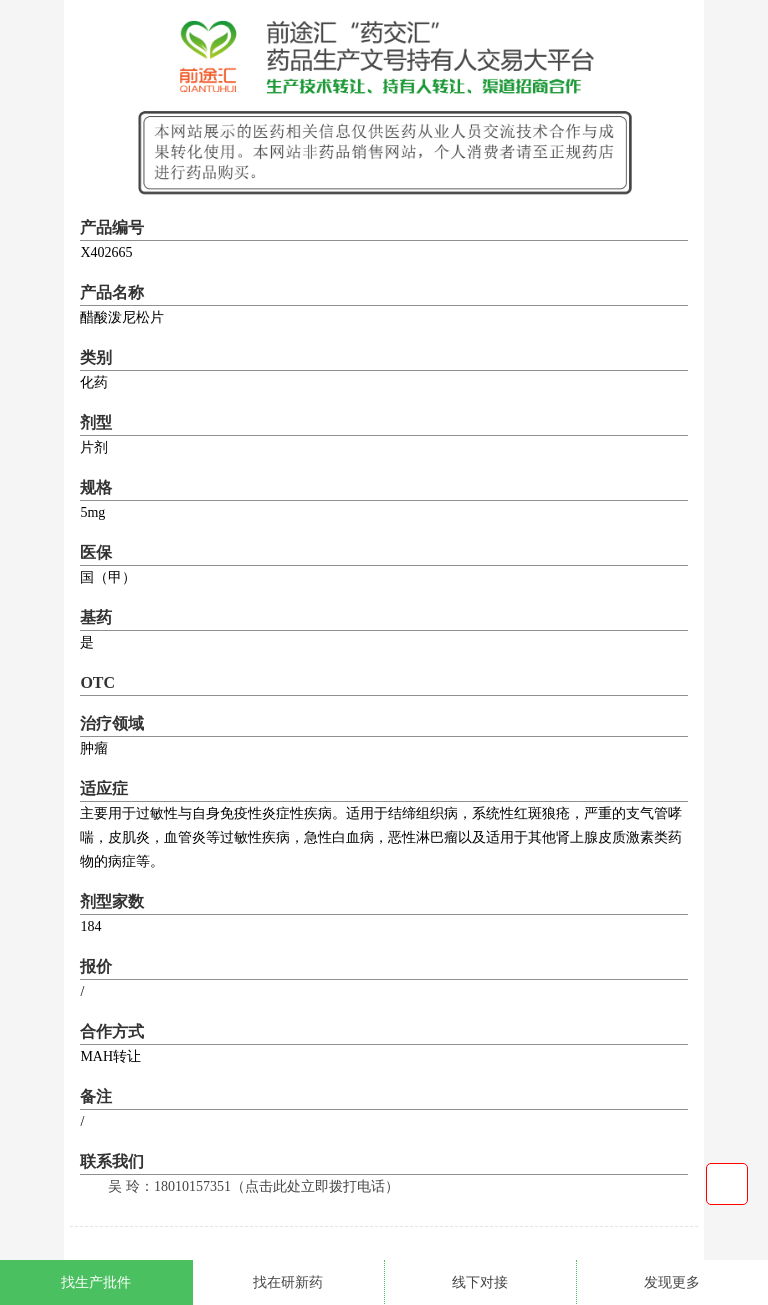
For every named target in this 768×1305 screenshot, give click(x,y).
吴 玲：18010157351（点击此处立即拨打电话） (253, 1186)
